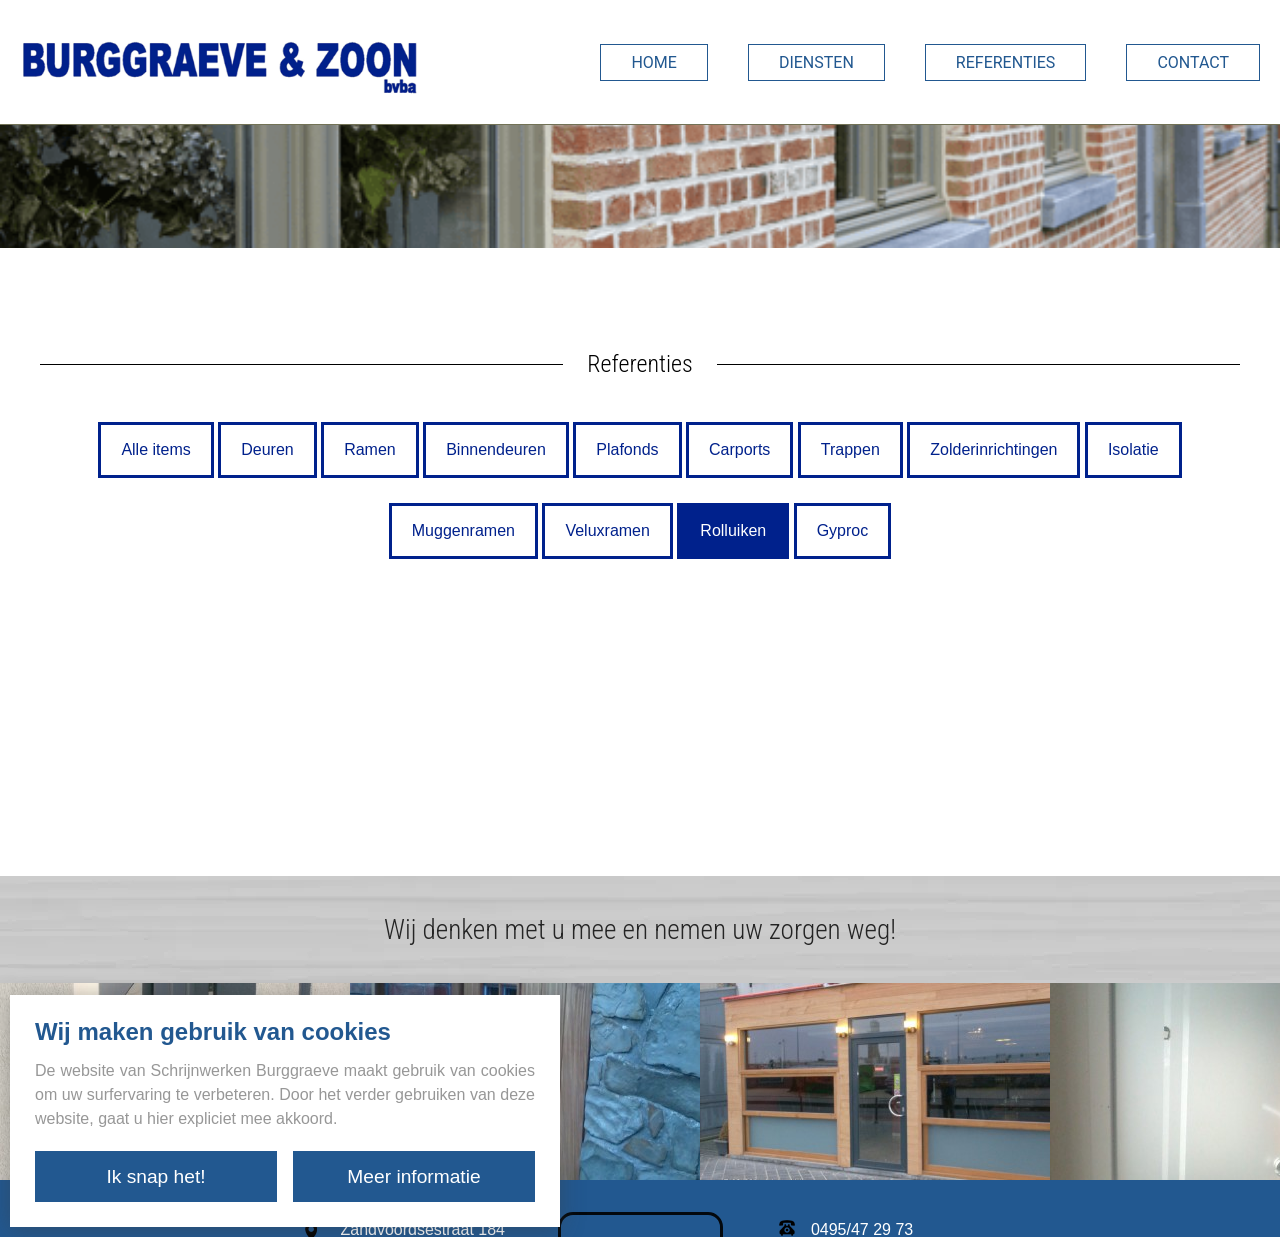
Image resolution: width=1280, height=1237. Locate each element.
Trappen (850, 449)
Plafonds (627, 449)
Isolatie (1133, 449)
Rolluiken (733, 530)
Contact (1193, 62)
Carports (739, 449)
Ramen (370, 449)
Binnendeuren (496, 449)
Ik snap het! (155, 1176)
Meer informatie (413, 1176)
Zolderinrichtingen (993, 449)
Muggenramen (463, 530)
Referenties (1006, 62)
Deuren (267, 449)
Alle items (155, 449)
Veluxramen (607, 530)
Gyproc (843, 530)
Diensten (816, 62)
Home (653, 62)
